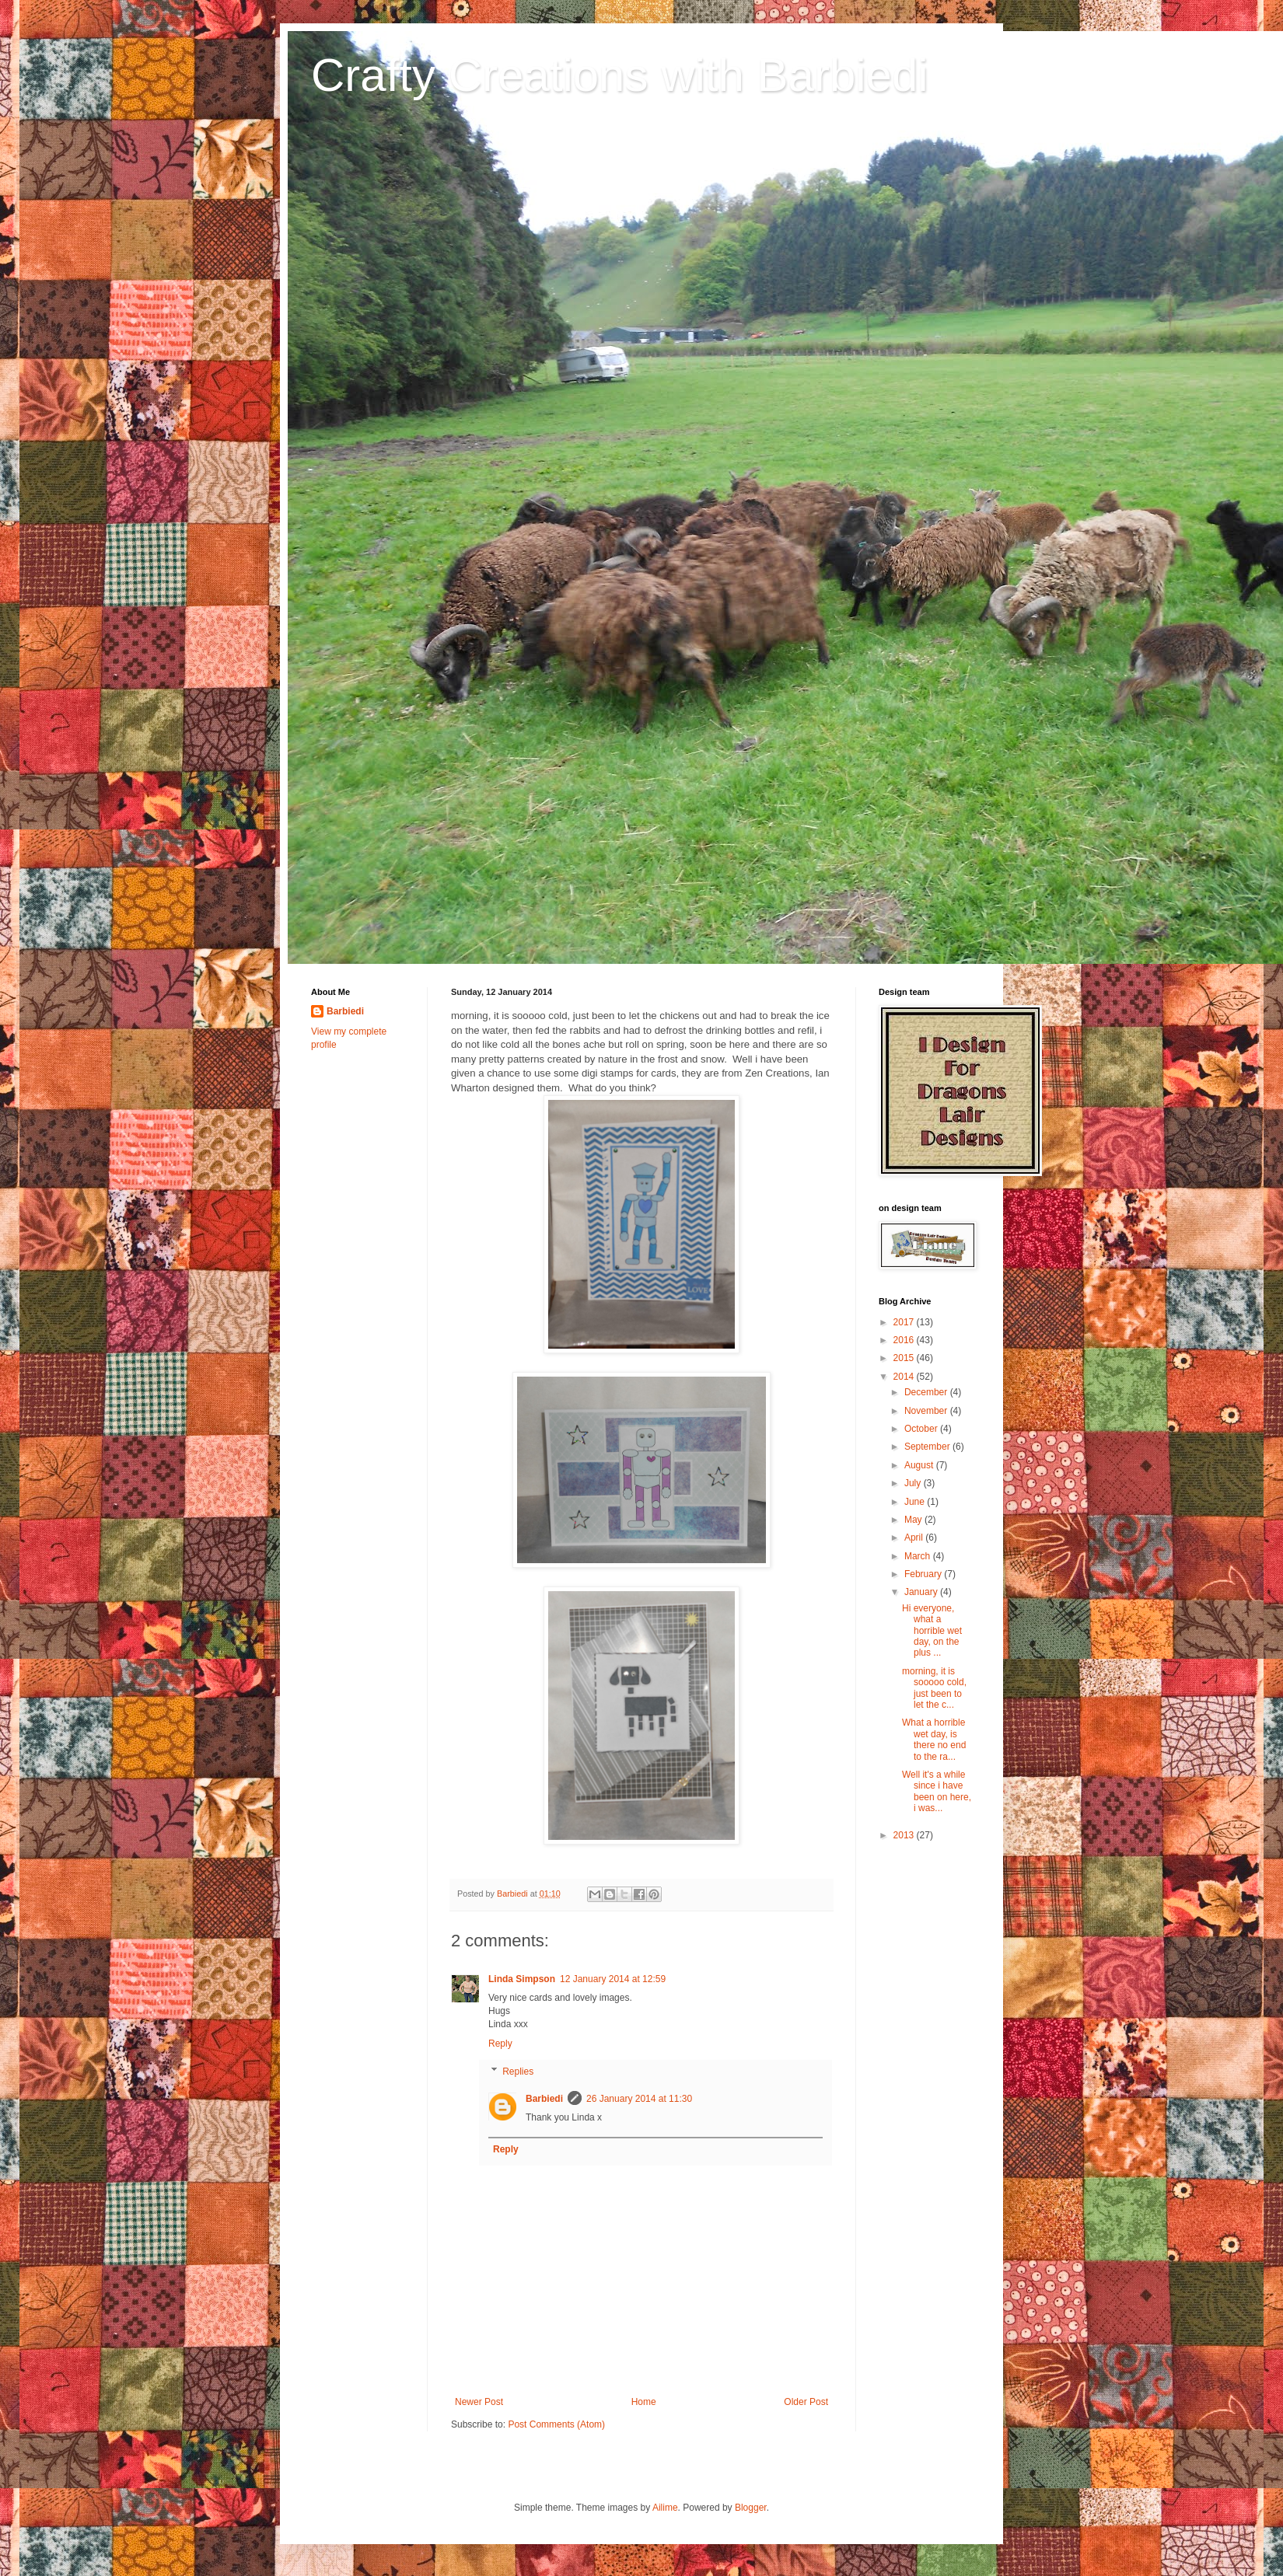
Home (643, 2401)
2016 (905, 1340)
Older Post (806, 2401)
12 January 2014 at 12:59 (613, 1979)
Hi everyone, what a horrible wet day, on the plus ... (932, 1631)
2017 (905, 1322)
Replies (517, 2071)
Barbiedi (544, 2098)
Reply (500, 2043)
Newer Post (479, 2401)
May (914, 1519)
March (918, 1556)
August (920, 1465)
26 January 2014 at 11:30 (639, 2098)
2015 (905, 1358)
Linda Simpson (521, 1979)
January (922, 1591)
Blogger (751, 2507)
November (927, 1410)
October (922, 1428)
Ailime (665, 2507)
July (914, 1483)
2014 (905, 1376)
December (927, 1392)
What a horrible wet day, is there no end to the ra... (934, 1739)
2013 (905, 1835)
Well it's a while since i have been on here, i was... (936, 1791)
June (915, 1501)
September (928, 1446)
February (924, 1574)
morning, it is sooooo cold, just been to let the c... (934, 1688)
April (914, 1537)
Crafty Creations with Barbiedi (619, 75)
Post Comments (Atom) (556, 2424)
